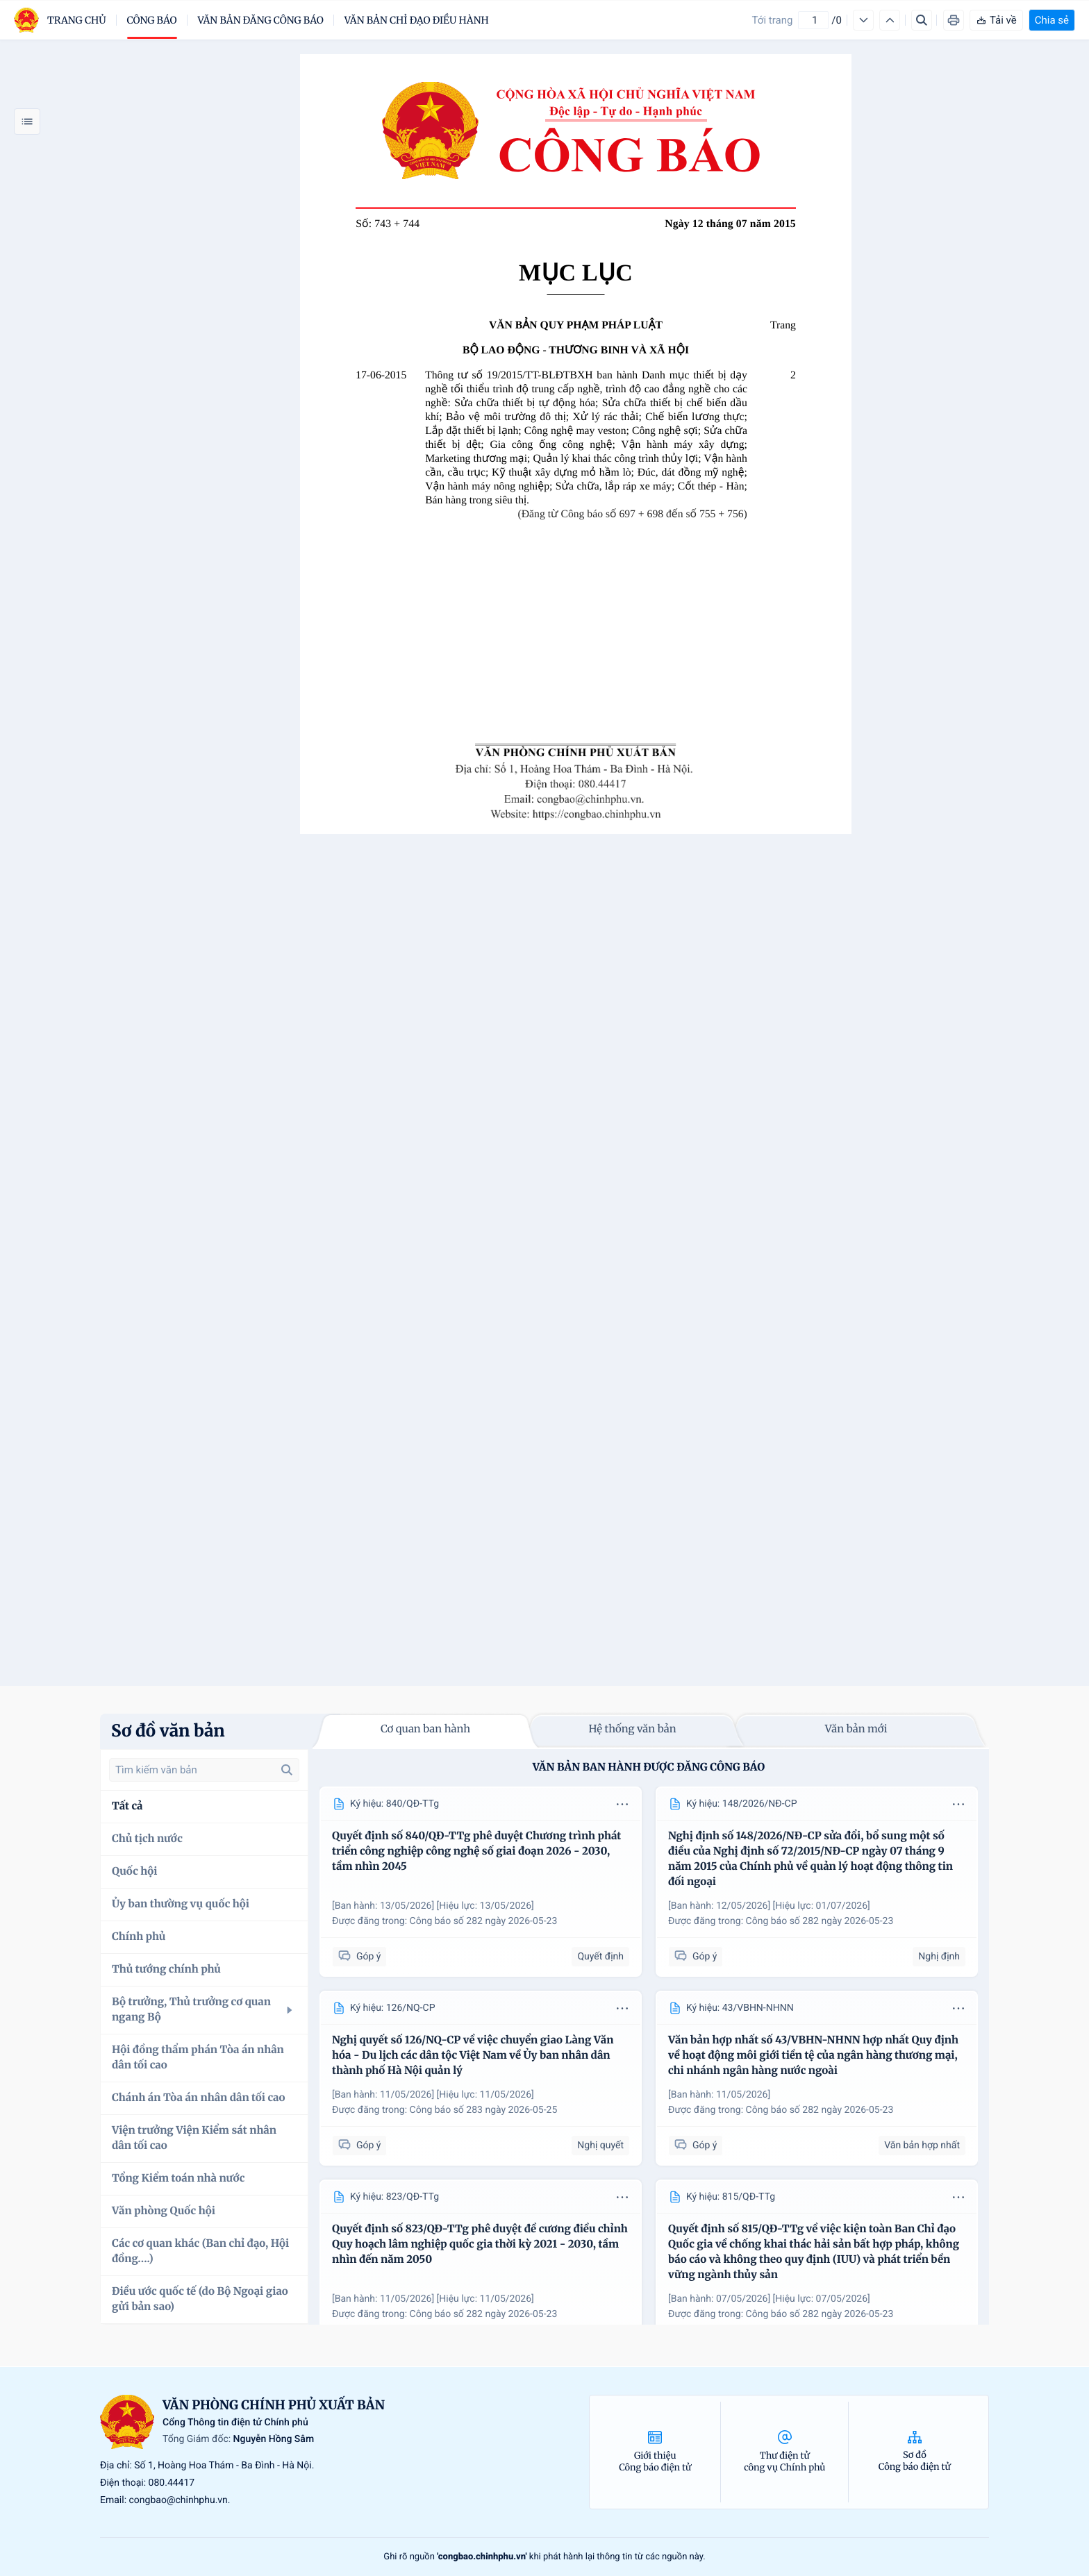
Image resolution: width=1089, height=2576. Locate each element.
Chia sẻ (1052, 20)
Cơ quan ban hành (425, 1729)
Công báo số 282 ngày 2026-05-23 (484, 1921)
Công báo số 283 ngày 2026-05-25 (484, 2110)
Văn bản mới (856, 1729)
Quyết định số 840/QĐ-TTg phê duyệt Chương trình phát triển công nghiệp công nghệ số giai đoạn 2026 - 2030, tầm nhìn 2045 (476, 1851)
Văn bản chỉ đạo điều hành (416, 20)
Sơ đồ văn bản (168, 1730)
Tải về (996, 20)
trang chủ (76, 20)
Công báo (152, 20)
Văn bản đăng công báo (261, 20)
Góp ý (359, 1956)
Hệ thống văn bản (632, 1729)
